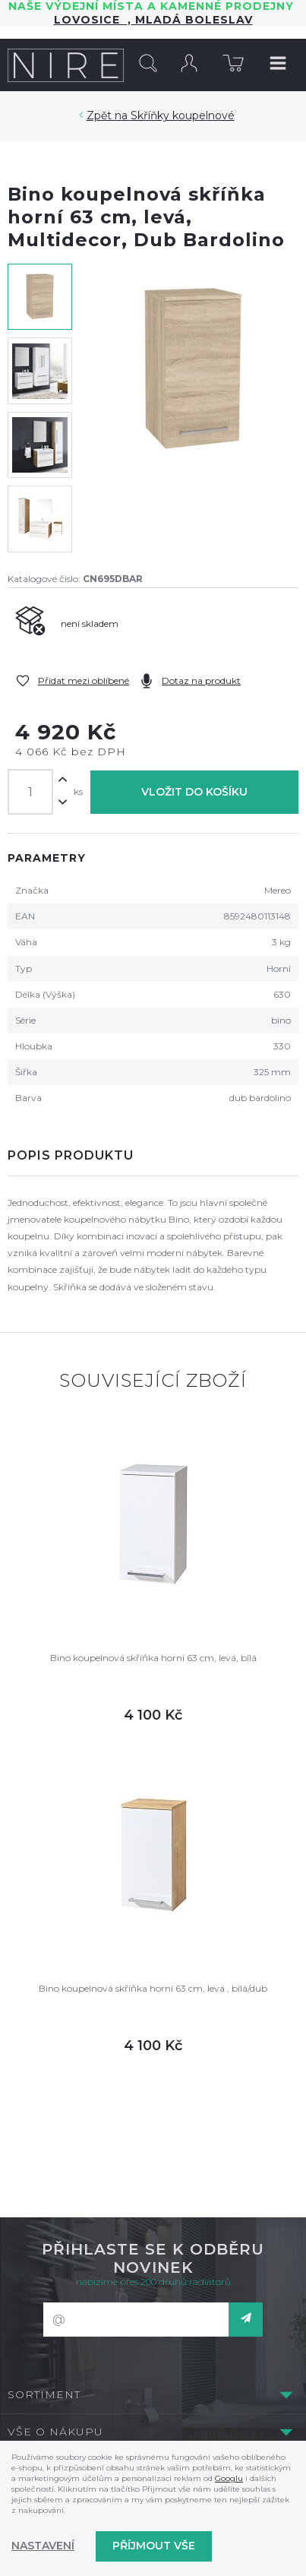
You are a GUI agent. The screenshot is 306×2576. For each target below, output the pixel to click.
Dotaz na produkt (201, 680)
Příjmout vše (153, 2545)
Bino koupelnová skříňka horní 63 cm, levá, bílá (153, 1657)
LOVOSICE (91, 20)
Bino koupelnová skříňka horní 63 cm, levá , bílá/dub (153, 1988)
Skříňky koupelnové (183, 115)
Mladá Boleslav (192, 20)
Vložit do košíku (194, 792)
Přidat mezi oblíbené (83, 680)
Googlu (229, 2478)
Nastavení (42, 2545)
